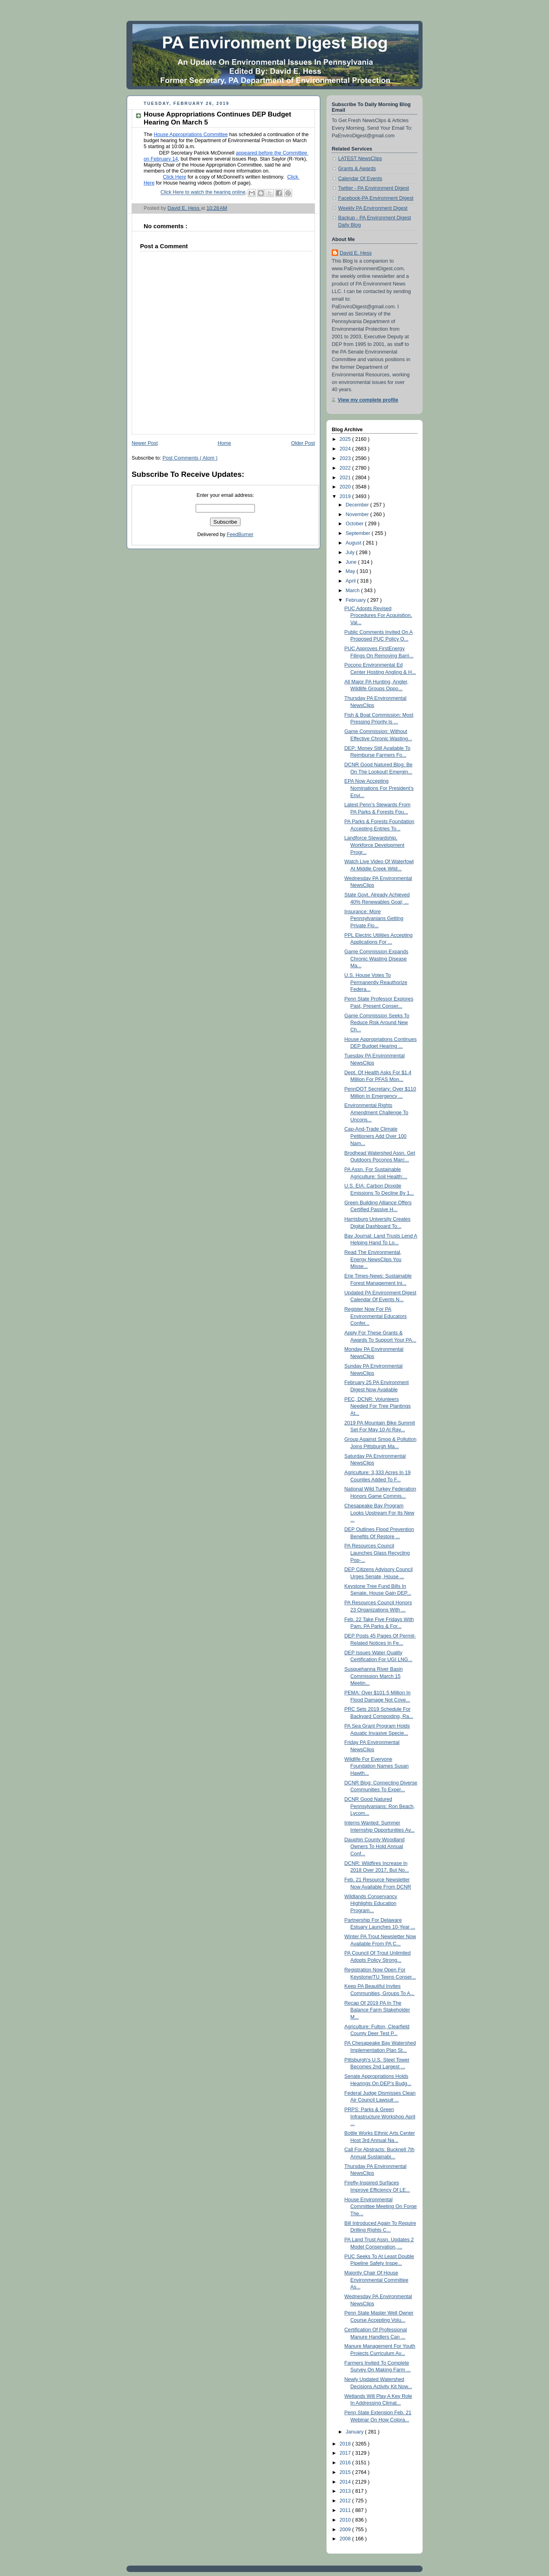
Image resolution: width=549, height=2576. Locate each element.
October (355, 523)
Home (224, 443)
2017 (346, 2453)
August (354, 543)
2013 (346, 2491)
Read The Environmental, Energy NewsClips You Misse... (373, 1259)
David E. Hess (356, 253)
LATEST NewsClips (360, 158)
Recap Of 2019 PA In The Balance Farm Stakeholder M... (377, 2010)
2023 (346, 458)
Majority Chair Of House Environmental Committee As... (377, 2280)
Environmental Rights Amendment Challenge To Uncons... (377, 1112)
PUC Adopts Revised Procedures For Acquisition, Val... (378, 615)
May (351, 571)
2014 (346, 2482)
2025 (346, 439)
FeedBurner (240, 534)
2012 (346, 2501)
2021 (346, 477)
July (351, 552)
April (351, 581)
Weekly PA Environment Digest (372, 208)
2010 (346, 2520)
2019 (346, 496)
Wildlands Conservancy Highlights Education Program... (371, 1903)
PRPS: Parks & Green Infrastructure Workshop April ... (380, 2116)
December (358, 505)
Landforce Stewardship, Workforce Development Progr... (375, 845)
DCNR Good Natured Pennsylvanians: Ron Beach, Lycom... (380, 1806)
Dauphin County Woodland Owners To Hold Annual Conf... (375, 1847)
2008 (346, 2539)
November (358, 514)
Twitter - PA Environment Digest (373, 188)
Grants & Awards (357, 168)
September (359, 533)
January (355, 2432)
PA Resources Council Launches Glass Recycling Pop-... (377, 1553)
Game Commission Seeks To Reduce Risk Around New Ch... (377, 1023)
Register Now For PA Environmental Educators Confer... (376, 1316)
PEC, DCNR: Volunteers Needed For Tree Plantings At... (378, 1406)
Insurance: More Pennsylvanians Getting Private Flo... (374, 918)
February (356, 600)
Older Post (303, 443)
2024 (346, 449)
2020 (346, 487)
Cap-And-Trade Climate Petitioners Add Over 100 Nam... (376, 1136)
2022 (346, 468)
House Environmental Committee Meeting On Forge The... (381, 2206)
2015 (346, 2472)
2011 (346, 2510)
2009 (346, 2529)
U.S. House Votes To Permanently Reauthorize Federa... (376, 982)
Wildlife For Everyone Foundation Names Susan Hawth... (377, 1766)
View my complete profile (368, 400)
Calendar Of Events (360, 178)
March (353, 590)
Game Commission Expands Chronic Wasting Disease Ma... (377, 959)
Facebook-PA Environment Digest (375, 198)
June (352, 562)
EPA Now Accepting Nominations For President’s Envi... (379, 788)
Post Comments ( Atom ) (189, 458)
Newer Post (145, 443)
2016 (346, 2462)
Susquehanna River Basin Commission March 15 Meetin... (374, 1676)
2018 (346, 2444)
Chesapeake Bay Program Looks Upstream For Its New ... (380, 1513)
